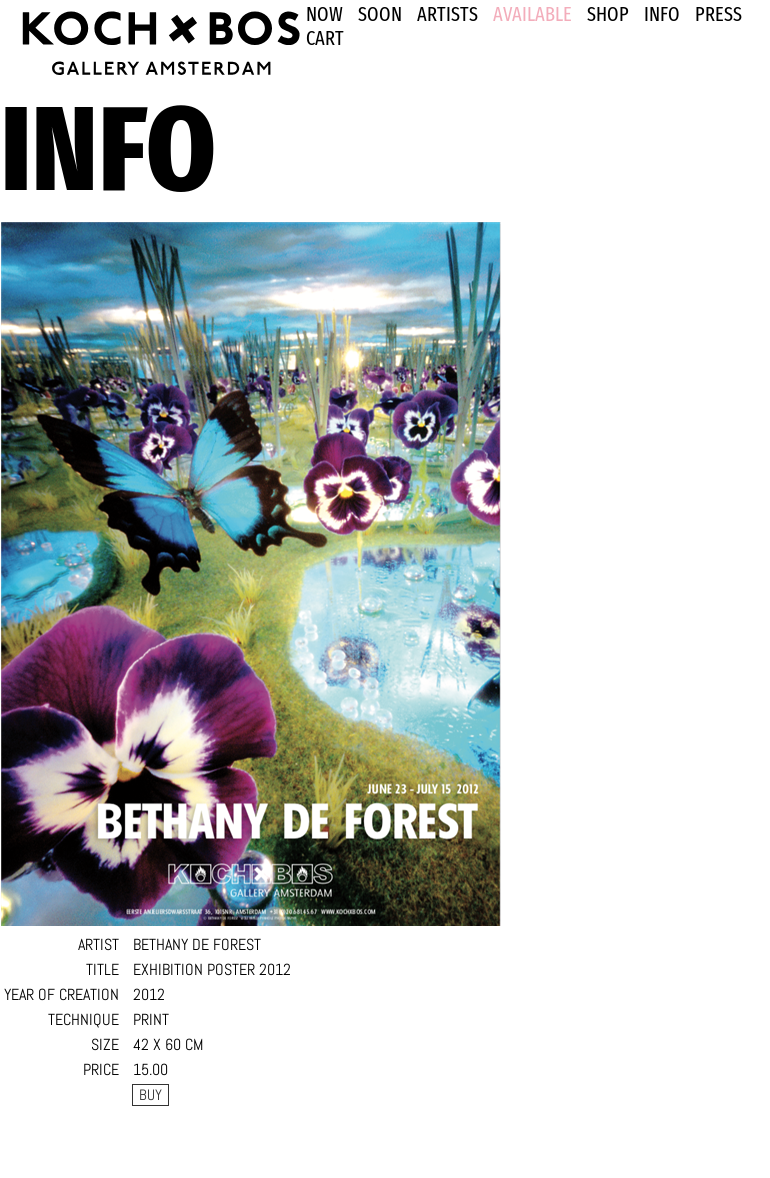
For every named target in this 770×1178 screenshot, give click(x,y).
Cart (325, 38)
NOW (324, 14)
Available (532, 14)
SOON (380, 14)
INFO (662, 14)
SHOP (608, 14)
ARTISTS (447, 14)
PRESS (718, 14)
